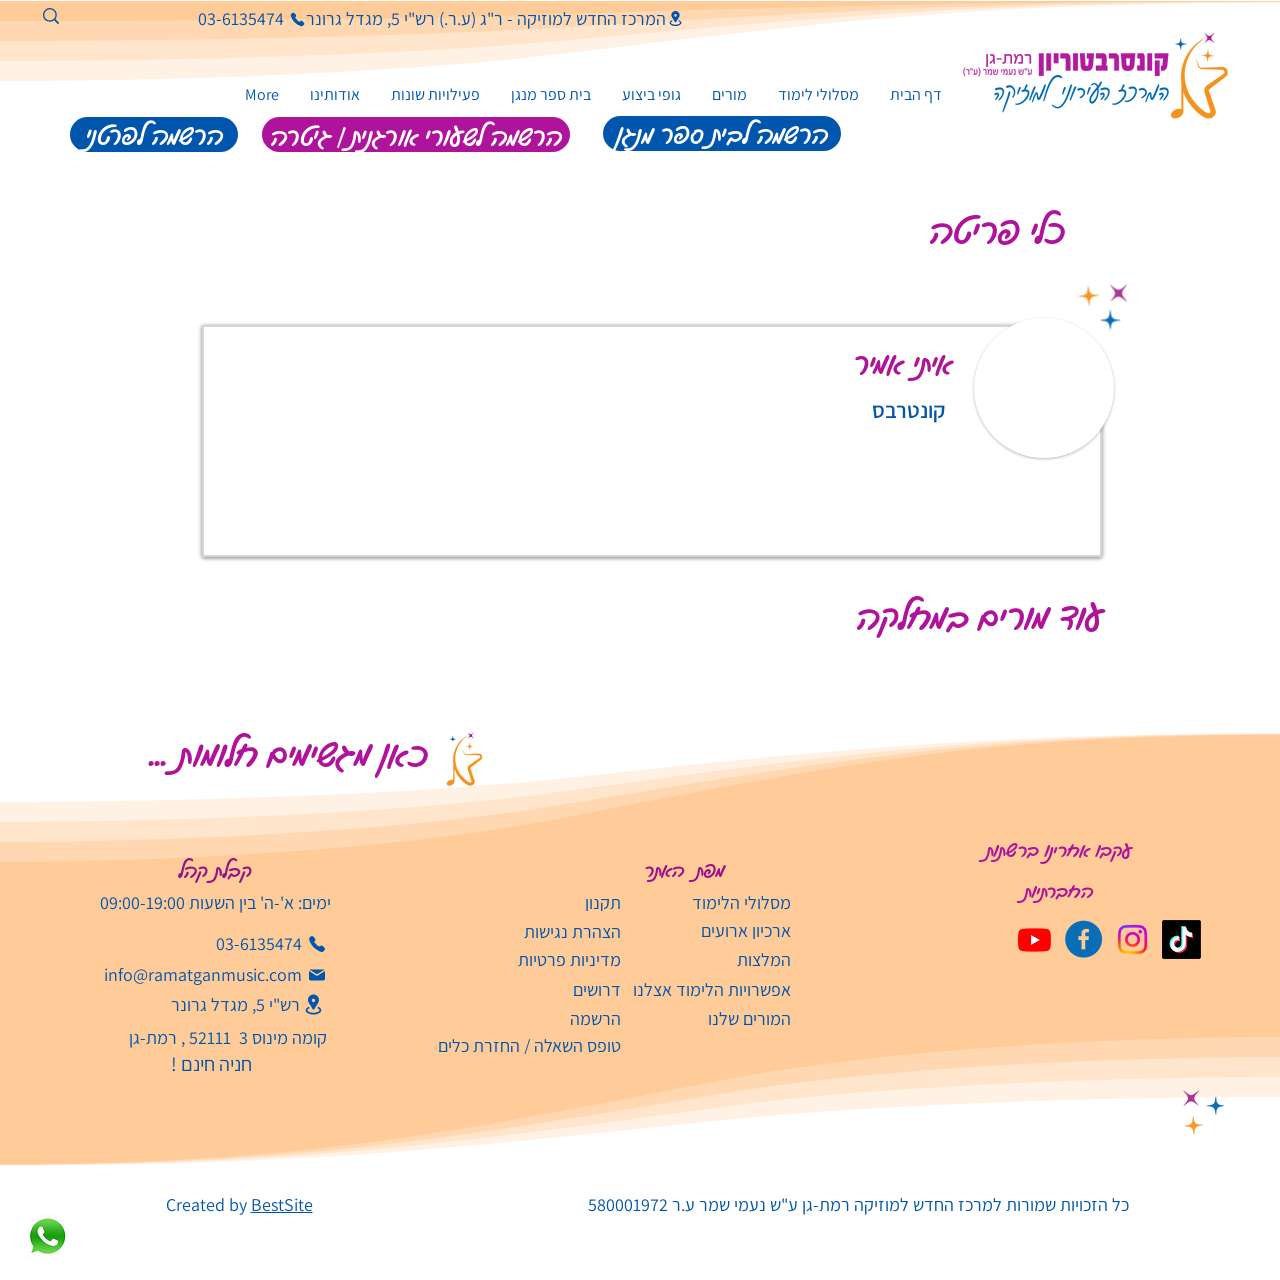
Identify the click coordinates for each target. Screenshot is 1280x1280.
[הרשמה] (523, 1018)
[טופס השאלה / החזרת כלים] (523, 1045)
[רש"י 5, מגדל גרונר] (228, 1004)
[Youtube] (1034, 939)
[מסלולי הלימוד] (711, 902)
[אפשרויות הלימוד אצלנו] (711, 989)
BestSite (282, 1204)
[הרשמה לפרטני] (154, 134)
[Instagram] (1132, 939)
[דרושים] (541, 989)
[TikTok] (1181, 939)
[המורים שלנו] (711, 1018)
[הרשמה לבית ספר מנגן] (722, 133)
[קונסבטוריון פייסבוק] (1083, 939)
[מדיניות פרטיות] (540, 959)
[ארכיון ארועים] (711, 930)
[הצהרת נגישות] (541, 931)
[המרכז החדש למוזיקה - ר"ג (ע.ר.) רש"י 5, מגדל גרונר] (495, 18)
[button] (435, 94)
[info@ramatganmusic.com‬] (216, 975)
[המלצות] (711, 959)
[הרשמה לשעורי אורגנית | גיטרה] (416, 134)
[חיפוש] (128, 21)
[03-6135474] (232, 19)
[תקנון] (541, 902)
